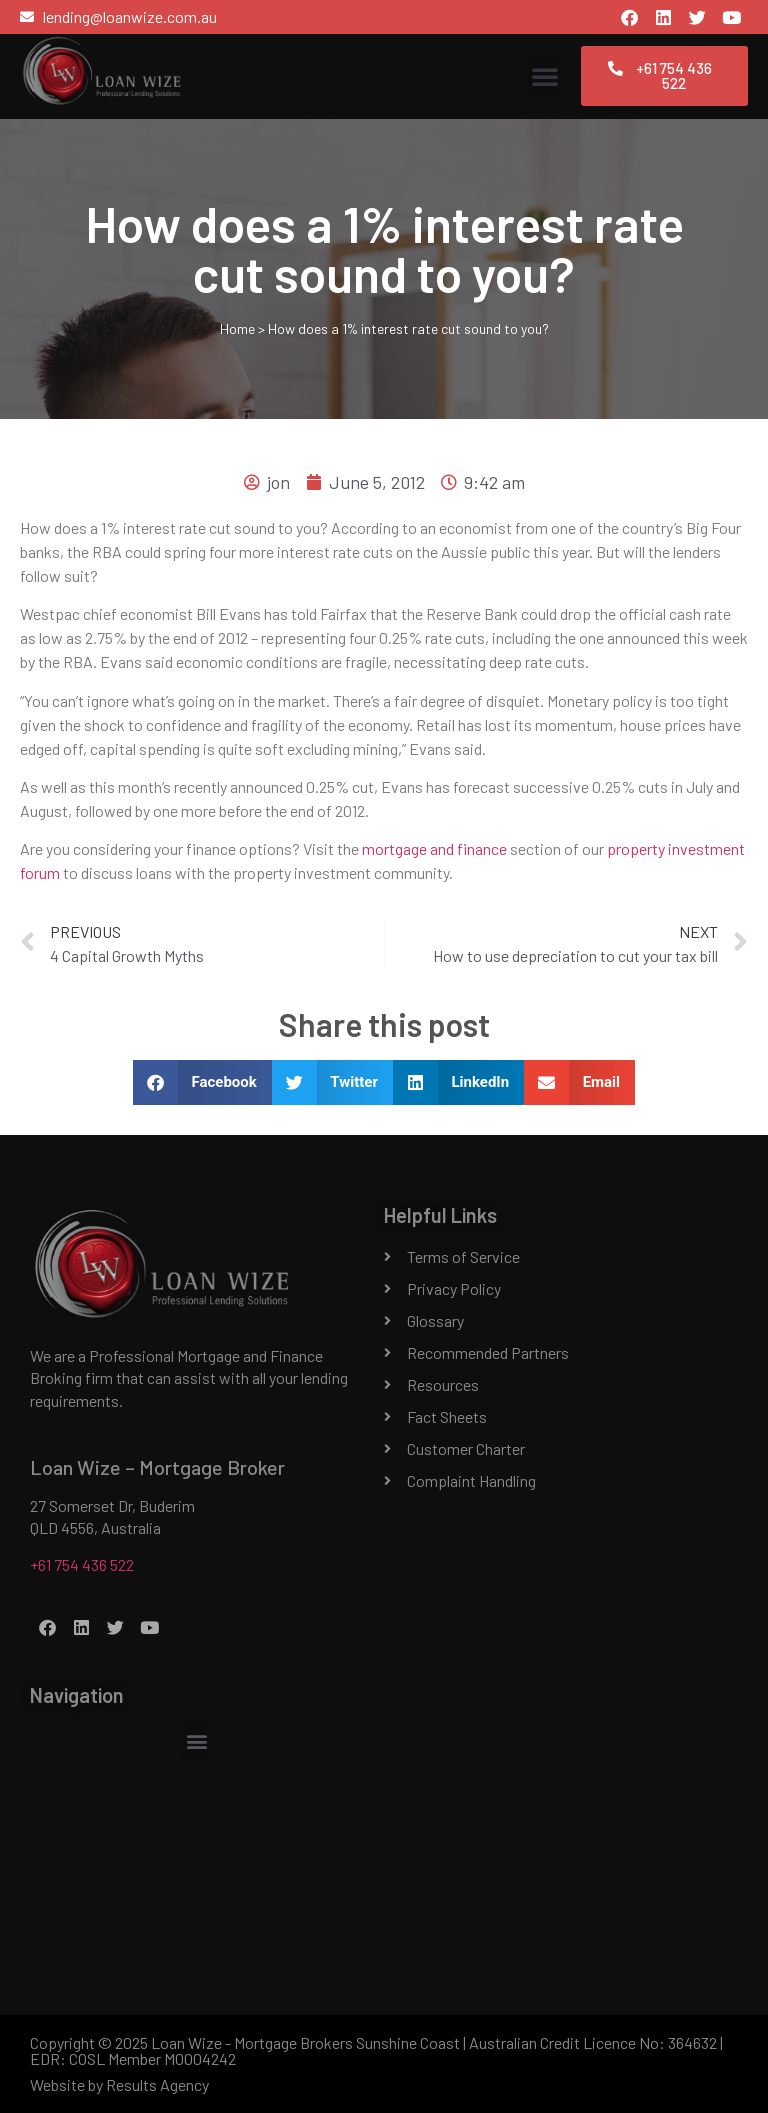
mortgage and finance (434, 848)
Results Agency (157, 2084)
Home (237, 328)
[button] (545, 76)
